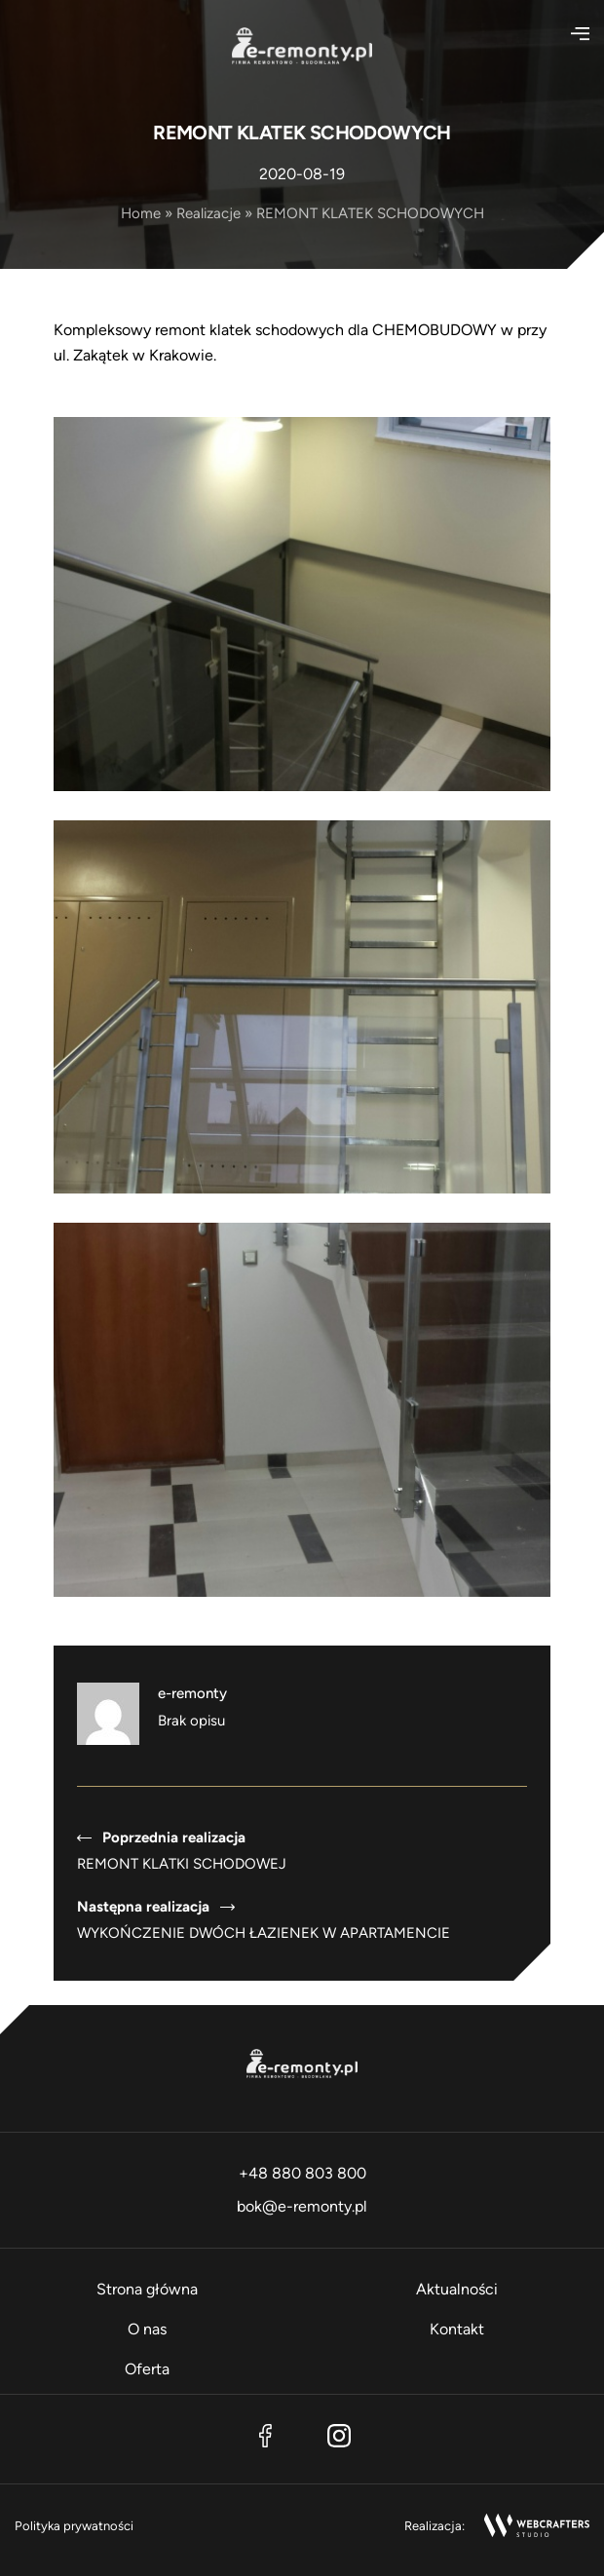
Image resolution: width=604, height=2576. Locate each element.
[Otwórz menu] (574, 34)
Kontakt (457, 2329)
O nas (147, 2329)
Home (141, 213)
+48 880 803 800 (302, 2173)
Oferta (147, 2369)
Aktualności (457, 2289)
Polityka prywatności (74, 2526)
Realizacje (208, 213)
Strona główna (147, 2289)
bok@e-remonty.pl (302, 2206)
